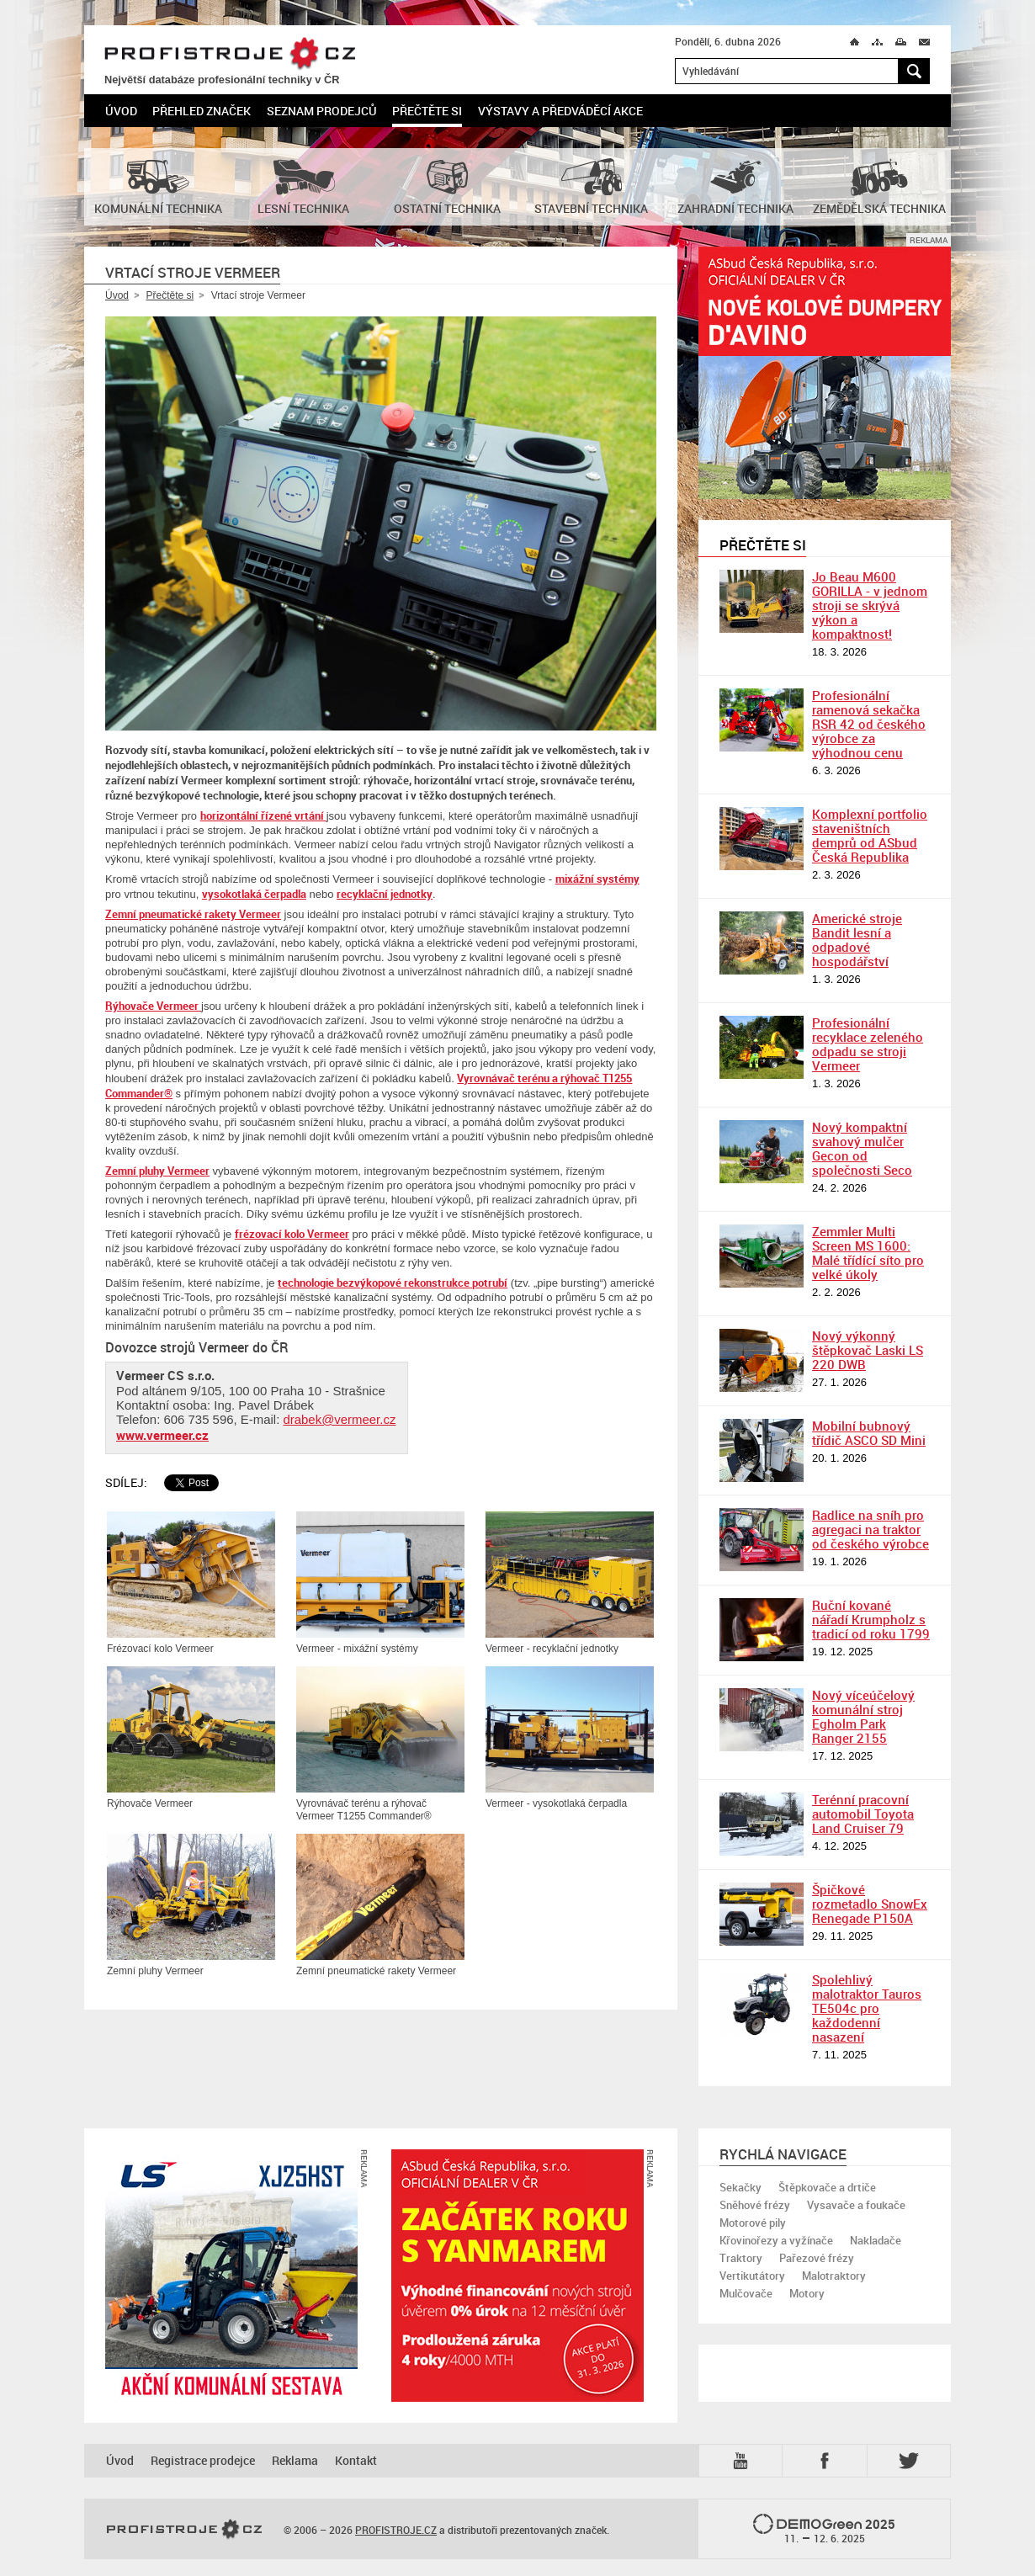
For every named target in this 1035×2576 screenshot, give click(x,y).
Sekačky (740, 2187)
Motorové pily (752, 2222)
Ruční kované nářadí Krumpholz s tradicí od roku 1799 (871, 1619)
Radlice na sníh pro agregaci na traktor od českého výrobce (870, 1529)
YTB (744, 2460)
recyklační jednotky (385, 893)
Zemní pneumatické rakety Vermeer (193, 914)
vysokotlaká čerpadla (254, 893)
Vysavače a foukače (856, 2204)
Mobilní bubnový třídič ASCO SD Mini (869, 1432)
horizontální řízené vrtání (263, 815)
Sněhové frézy (754, 2204)
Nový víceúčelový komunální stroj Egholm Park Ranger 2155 (863, 1716)
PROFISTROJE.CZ (229, 54)
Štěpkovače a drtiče (827, 2187)
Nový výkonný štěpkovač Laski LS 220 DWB (867, 1350)
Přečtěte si (427, 111)
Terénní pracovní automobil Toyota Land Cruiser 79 (863, 1813)
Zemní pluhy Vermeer (157, 1170)
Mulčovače (745, 2293)
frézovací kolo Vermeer (292, 1233)
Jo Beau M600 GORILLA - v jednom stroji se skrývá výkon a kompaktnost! (869, 605)
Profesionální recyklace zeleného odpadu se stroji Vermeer (867, 1044)
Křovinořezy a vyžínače (776, 2240)
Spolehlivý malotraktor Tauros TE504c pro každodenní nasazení (866, 2008)
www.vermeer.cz (162, 1434)
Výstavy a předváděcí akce (560, 111)
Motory (807, 2293)
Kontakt (356, 2460)
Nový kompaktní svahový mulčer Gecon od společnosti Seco (862, 1148)
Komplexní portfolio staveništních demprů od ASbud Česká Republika (869, 835)
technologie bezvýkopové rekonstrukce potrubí (392, 1282)
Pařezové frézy (816, 2257)
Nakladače (875, 2240)
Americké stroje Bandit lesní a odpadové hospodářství (857, 939)
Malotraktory (834, 2275)
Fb (827, 2460)
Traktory (740, 2257)
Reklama (295, 2460)
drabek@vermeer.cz (339, 1419)
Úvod (121, 111)
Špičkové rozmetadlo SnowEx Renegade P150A (869, 1903)
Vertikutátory (752, 2275)
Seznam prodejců (322, 111)
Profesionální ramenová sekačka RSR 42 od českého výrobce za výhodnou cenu (869, 724)
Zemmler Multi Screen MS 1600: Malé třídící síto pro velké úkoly (868, 1253)
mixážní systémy (597, 878)
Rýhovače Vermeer (153, 1005)
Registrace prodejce (203, 2460)
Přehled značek (201, 111)
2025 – (824, 2530)
